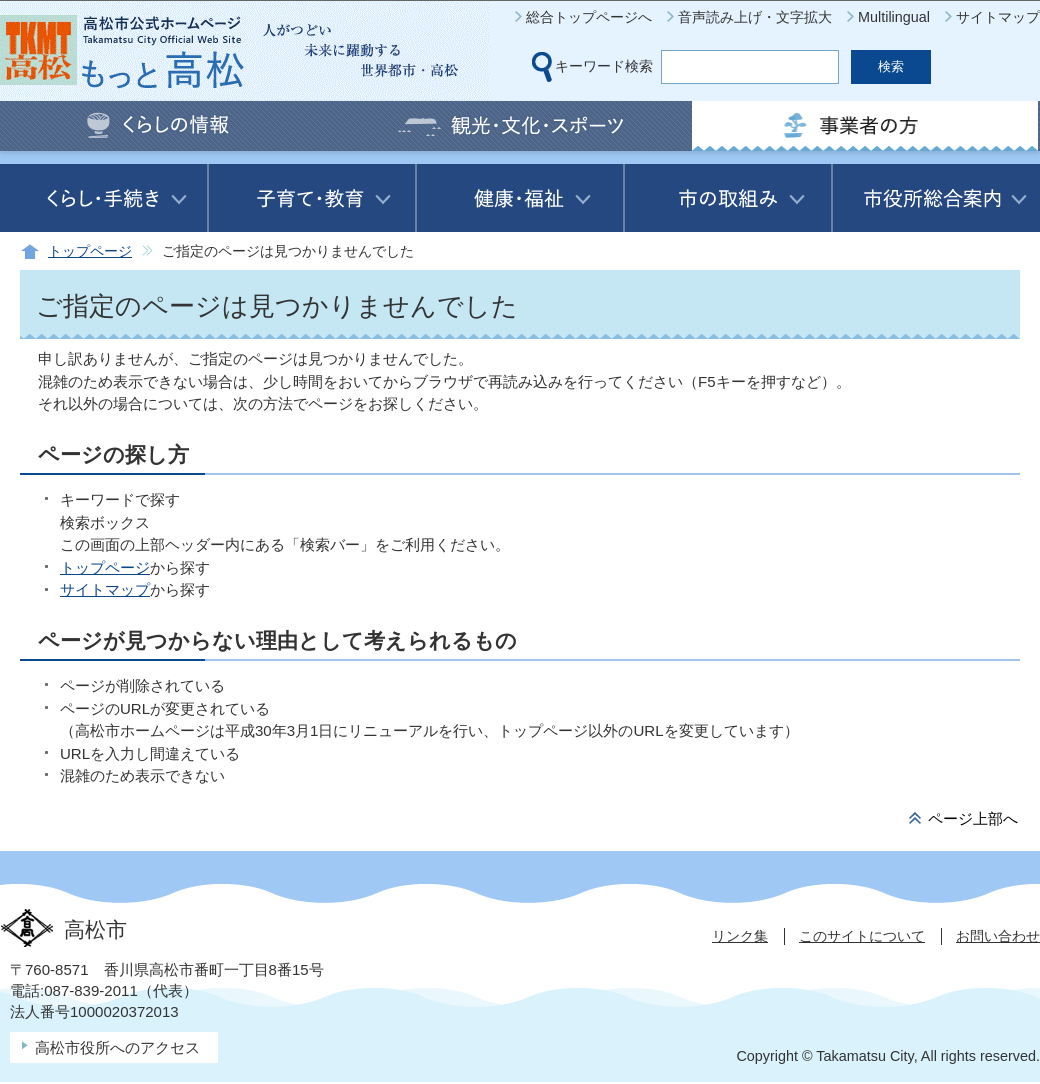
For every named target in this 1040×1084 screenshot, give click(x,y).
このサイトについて (862, 936)
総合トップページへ (589, 17)
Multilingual (894, 17)
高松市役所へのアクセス (117, 1047)
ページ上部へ (973, 818)
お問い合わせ (998, 936)
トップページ (90, 251)
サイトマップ (998, 17)
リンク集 (740, 936)
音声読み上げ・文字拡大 (755, 17)
